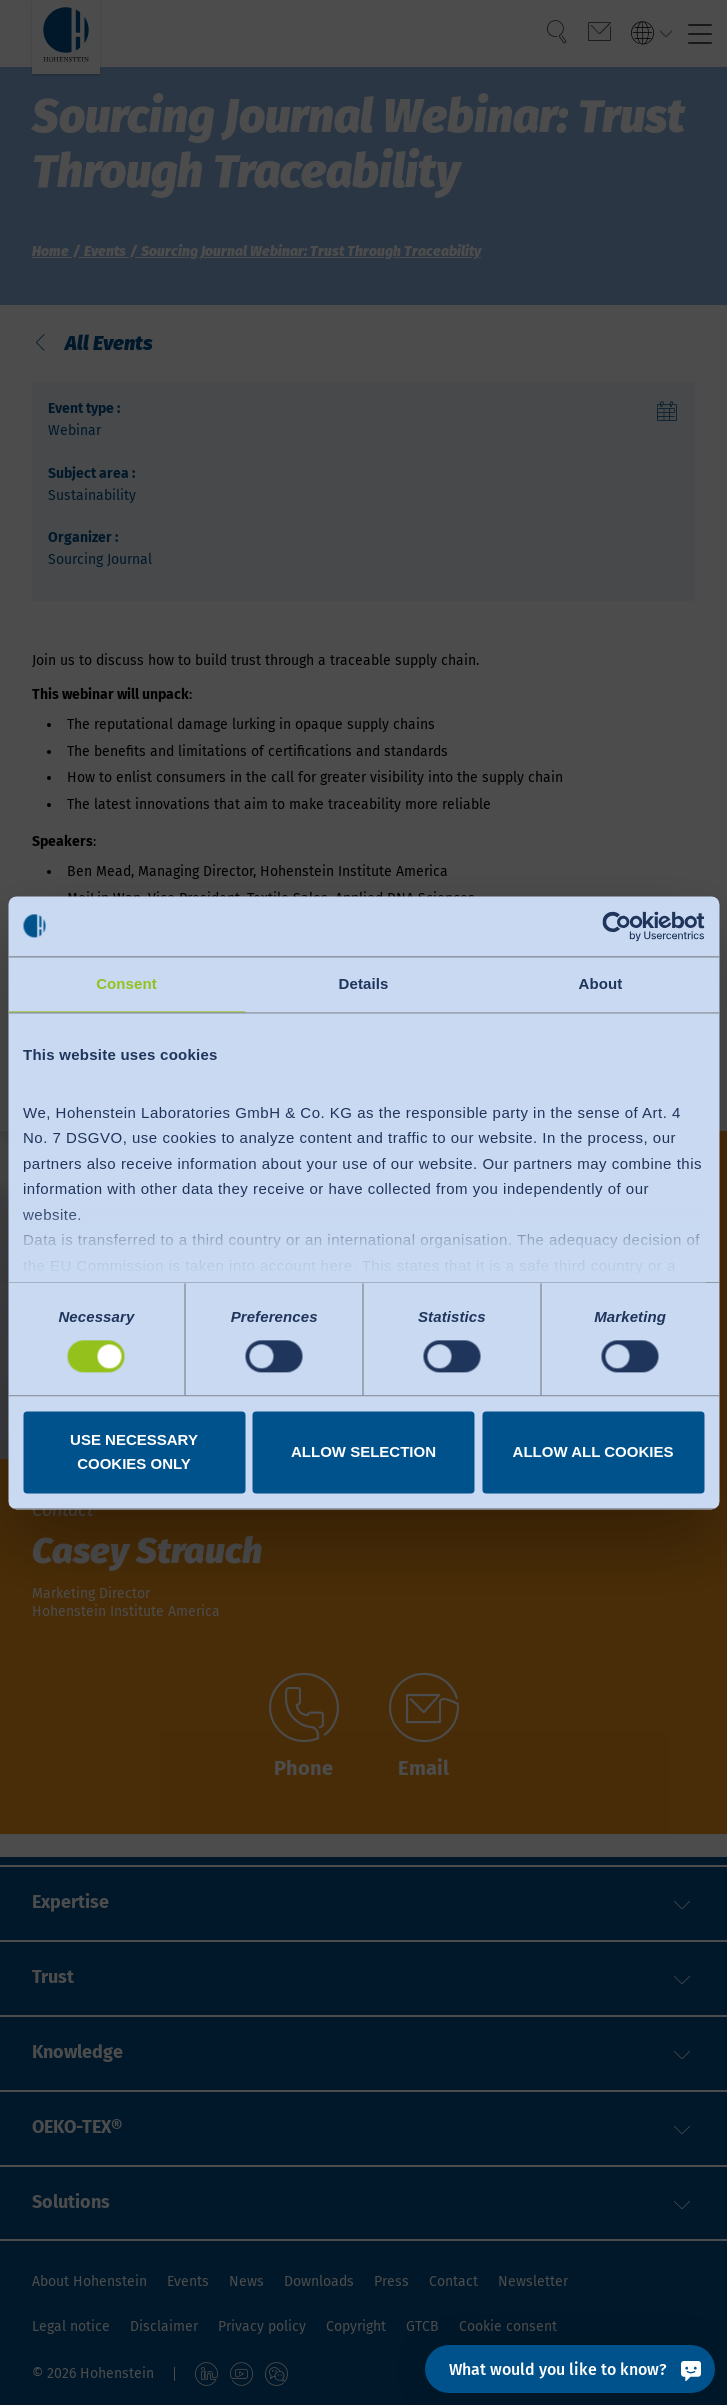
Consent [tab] (126, 983)
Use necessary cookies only (134, 1451)
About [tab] (601, 983)
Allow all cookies (593, 1451)
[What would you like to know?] (570, 2369)
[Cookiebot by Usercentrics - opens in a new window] (616, 926)
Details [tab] (364, 983)
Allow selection (363, 1451)
